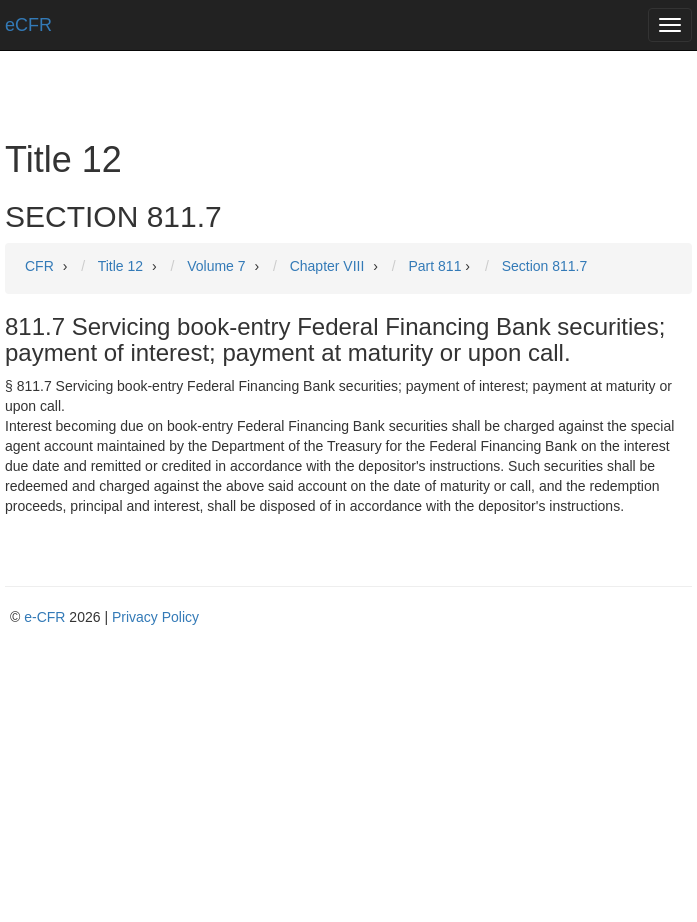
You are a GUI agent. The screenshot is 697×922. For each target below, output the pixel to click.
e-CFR (44, 617)
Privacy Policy (155, 617)
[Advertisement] (348, 777)
